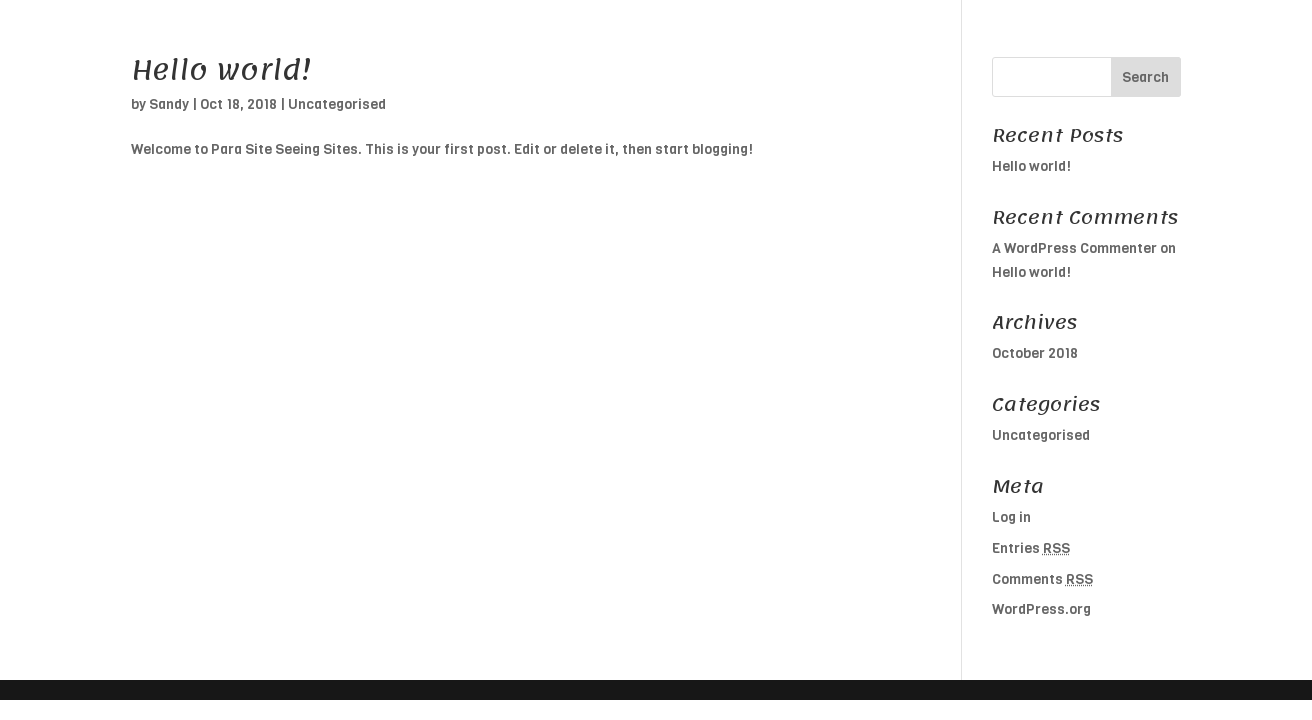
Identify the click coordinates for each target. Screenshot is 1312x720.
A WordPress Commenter (1074, 248)
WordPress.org (1041, 609)
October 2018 (1035, 353)
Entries (1031, 548)
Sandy (169, 104)
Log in (1011, 517)
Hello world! (221, 70)
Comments (1042, 579)
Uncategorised (337, 104)
